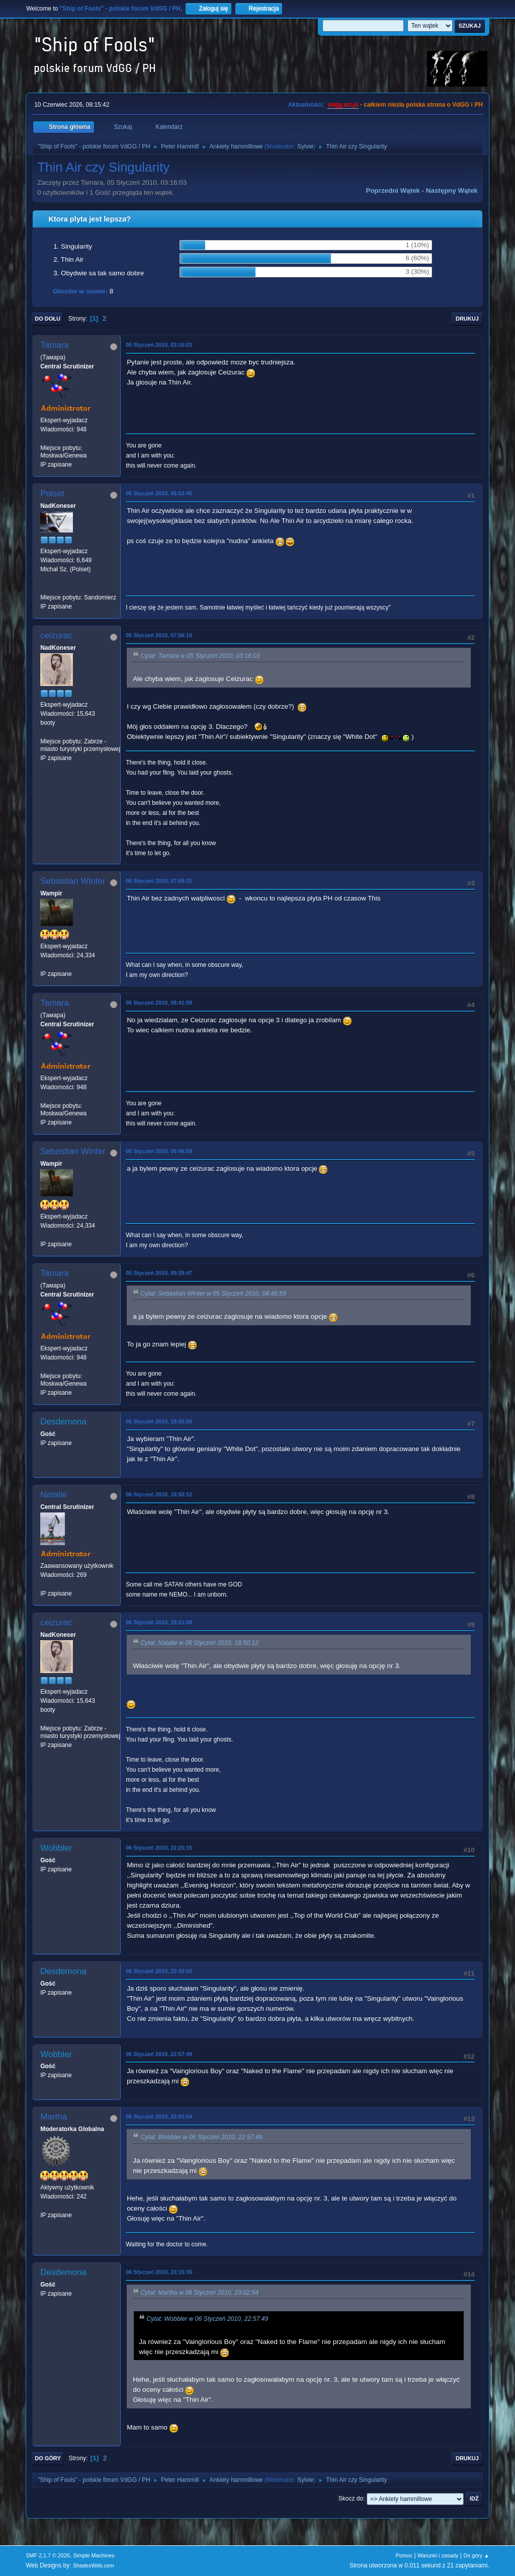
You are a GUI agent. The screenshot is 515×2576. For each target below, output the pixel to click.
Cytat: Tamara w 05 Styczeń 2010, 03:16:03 (200, 655)
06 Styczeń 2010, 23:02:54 (159, 2116)
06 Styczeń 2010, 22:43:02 (159, 1971)
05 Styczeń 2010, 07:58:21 (159, 881)
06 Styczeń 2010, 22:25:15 (159, 1848)
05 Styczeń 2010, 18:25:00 (159, 1421)
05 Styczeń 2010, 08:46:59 (159, 1151)
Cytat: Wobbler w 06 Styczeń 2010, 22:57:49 (201, 2137)
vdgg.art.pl (342, 104)
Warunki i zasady (438, 2555)
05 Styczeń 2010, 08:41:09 (159, 1003)
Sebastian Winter (72, 881)
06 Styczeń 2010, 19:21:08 (159, 1622)
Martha (53, 2117)
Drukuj (467, 319)
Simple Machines (94, 2555)
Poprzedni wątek (393, 190)
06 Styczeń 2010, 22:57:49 (159, 2054)
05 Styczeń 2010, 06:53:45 (159, 493)
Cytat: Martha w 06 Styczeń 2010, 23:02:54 (199, 2292)
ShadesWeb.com (93, 2565)
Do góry (48, 2458)
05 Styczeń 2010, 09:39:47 (159, 1273)
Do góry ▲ (476, 2555)
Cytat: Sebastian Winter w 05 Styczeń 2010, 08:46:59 (213, 1293)
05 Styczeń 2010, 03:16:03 (159, 345)
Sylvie (305, 146)
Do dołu (47, 319)
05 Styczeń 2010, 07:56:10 (159, 635)
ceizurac (56, 635)
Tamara (54, 345)
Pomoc (404, 2555)
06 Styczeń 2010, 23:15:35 (159, 2272)
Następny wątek (452, 190)
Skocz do (350, 2498)
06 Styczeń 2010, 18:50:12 (159, 1494)
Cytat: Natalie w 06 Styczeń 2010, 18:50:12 (199, 1642)
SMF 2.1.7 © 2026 (48, 2555)
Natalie (53, 1494)
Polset (52, 493)
